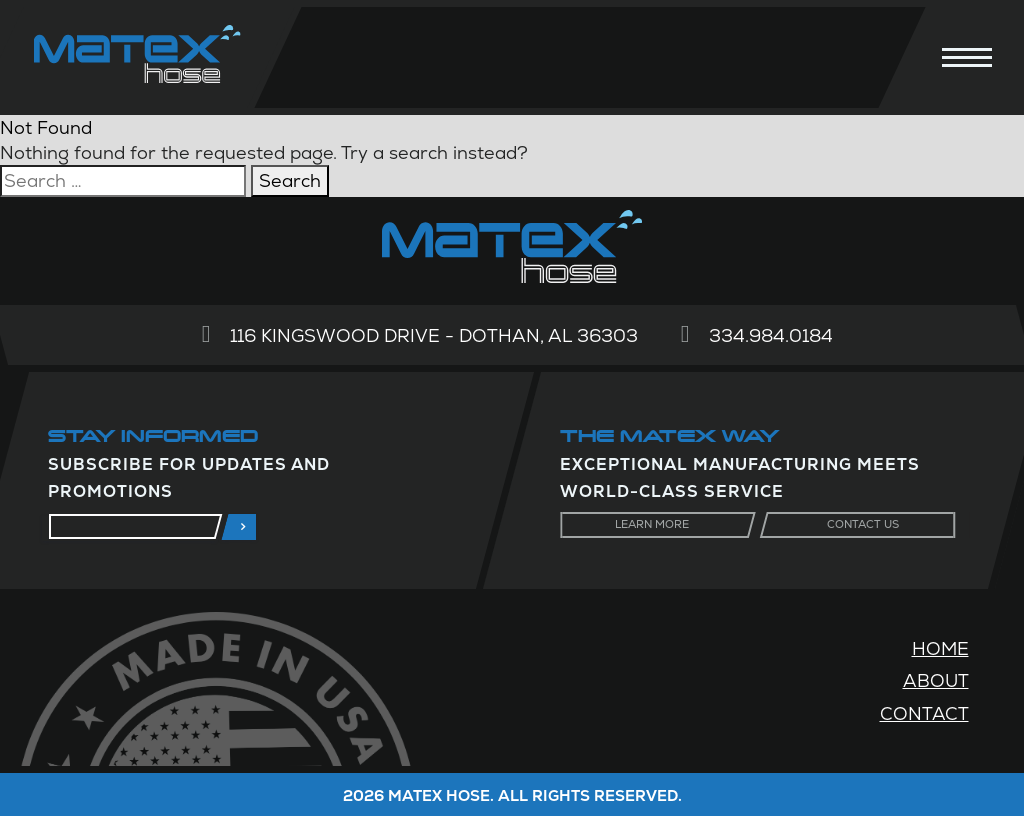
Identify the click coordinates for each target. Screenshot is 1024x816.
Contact (924, 713)
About (936, 680)
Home (940, 648)
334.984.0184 (771, 335)
